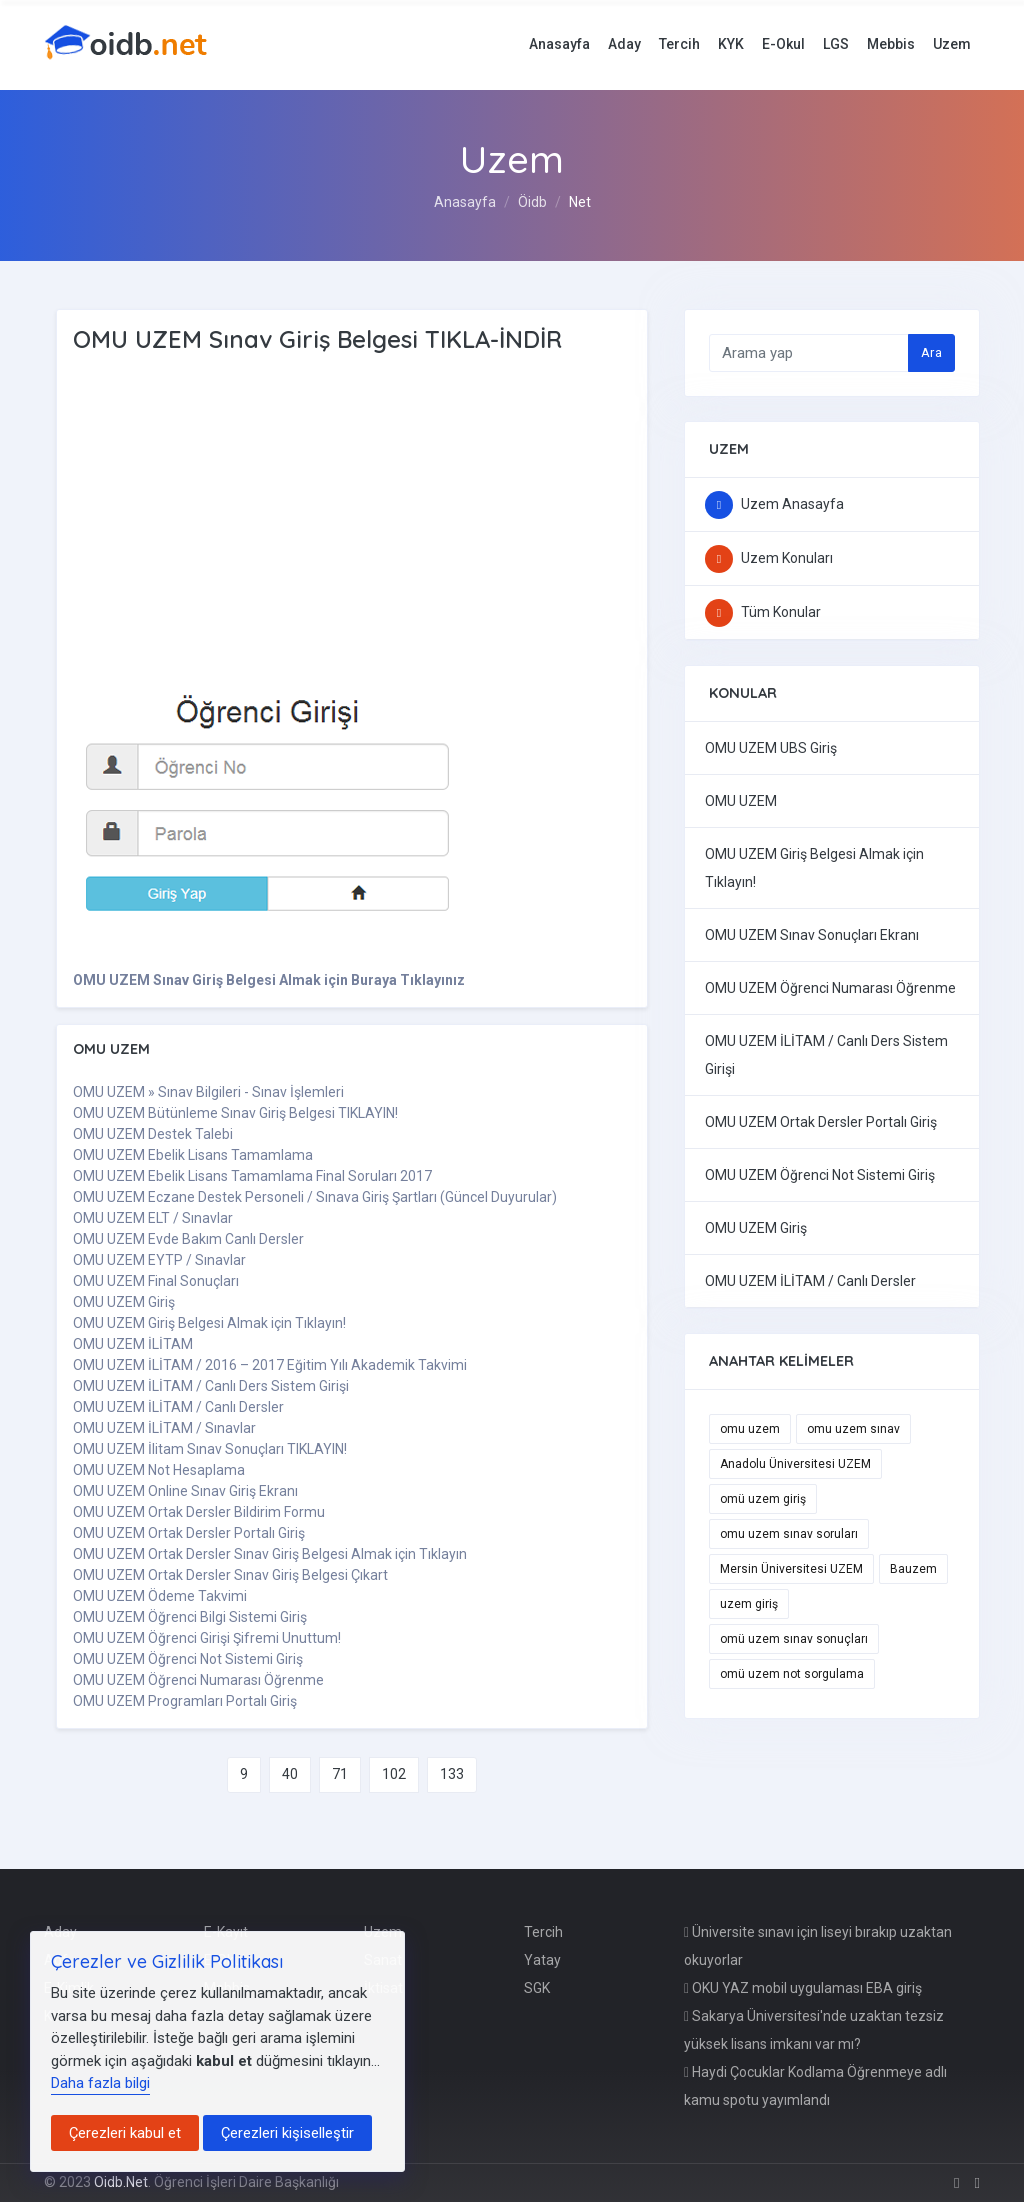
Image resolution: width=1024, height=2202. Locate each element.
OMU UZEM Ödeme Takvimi (160, 1596)
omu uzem (750, 1429)
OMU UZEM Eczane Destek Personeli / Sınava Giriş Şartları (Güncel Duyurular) (315, 1197)
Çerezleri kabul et (125, 2133)
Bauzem (913, 1569)
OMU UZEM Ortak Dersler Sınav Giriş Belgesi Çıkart (230, 1575)
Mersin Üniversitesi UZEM (791, 1569)
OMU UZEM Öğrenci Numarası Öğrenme (198, 1680)
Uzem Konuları (769, 558)
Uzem (952, 44)
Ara (931, 352)
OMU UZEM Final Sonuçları (156, 1281)
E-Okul (783, 44)
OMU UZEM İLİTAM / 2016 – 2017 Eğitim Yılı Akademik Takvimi (270, 1365)
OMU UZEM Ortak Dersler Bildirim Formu (199, 1512)
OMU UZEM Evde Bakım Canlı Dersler (188, 1239)
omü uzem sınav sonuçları (794, 1639)
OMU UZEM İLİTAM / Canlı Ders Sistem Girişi (211, 1386)
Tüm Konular (763, 612)
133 (452, 1774)
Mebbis (891, 44)
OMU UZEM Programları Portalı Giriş (185, 1701)
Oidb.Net (121, 2182)
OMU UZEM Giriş (124, 1302)
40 (290, 1774)
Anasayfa (559, 44)
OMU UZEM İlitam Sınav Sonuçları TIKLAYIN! (210, 1449)
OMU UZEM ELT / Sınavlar (153, 1218)
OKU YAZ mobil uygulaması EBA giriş (803, 1988)
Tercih (679, 44)
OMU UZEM (741, 801)
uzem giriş (749, 1604)
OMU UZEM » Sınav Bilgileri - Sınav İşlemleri (208, 1092)
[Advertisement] (343, 515)
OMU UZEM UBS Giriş (771, 748)
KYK (731, 44)
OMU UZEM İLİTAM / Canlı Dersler (178, 1407)
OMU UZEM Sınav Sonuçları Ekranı (812, 935)
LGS (836, 44)
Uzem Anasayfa (774, 504)
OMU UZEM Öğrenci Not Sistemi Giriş (188, 1659)
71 (340, 1774)
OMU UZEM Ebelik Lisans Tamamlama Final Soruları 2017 (252, 1176)
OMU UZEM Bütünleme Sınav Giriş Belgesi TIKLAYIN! (235, 1113)
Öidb (532, 202)
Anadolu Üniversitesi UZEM (795, 1464)
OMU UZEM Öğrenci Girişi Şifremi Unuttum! (207, 1638)
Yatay (542, 1960)
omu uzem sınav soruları (789, 1534)
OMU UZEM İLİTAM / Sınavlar (164, 1428)
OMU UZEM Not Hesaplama (159, 1470)
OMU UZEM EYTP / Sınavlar (159, 1260)
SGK (537, 1988)
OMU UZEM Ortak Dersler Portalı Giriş (189, 1533)
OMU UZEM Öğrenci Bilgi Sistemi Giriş (190, 1617)
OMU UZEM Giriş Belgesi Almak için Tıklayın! (209, 1323)
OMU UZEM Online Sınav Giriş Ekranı (185, 1491)
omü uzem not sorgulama (792, 1674)
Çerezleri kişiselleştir (287, 2133)
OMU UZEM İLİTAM (133, 1344)
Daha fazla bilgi (100, 2083)
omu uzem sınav (853, 1429)
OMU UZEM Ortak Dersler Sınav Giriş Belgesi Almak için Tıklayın (270, 1554)
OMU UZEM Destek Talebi (153, 1134)
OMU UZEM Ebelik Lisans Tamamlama (193, 1155)
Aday (624, 44)
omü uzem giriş (763, 1499)
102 (394, 1774)
